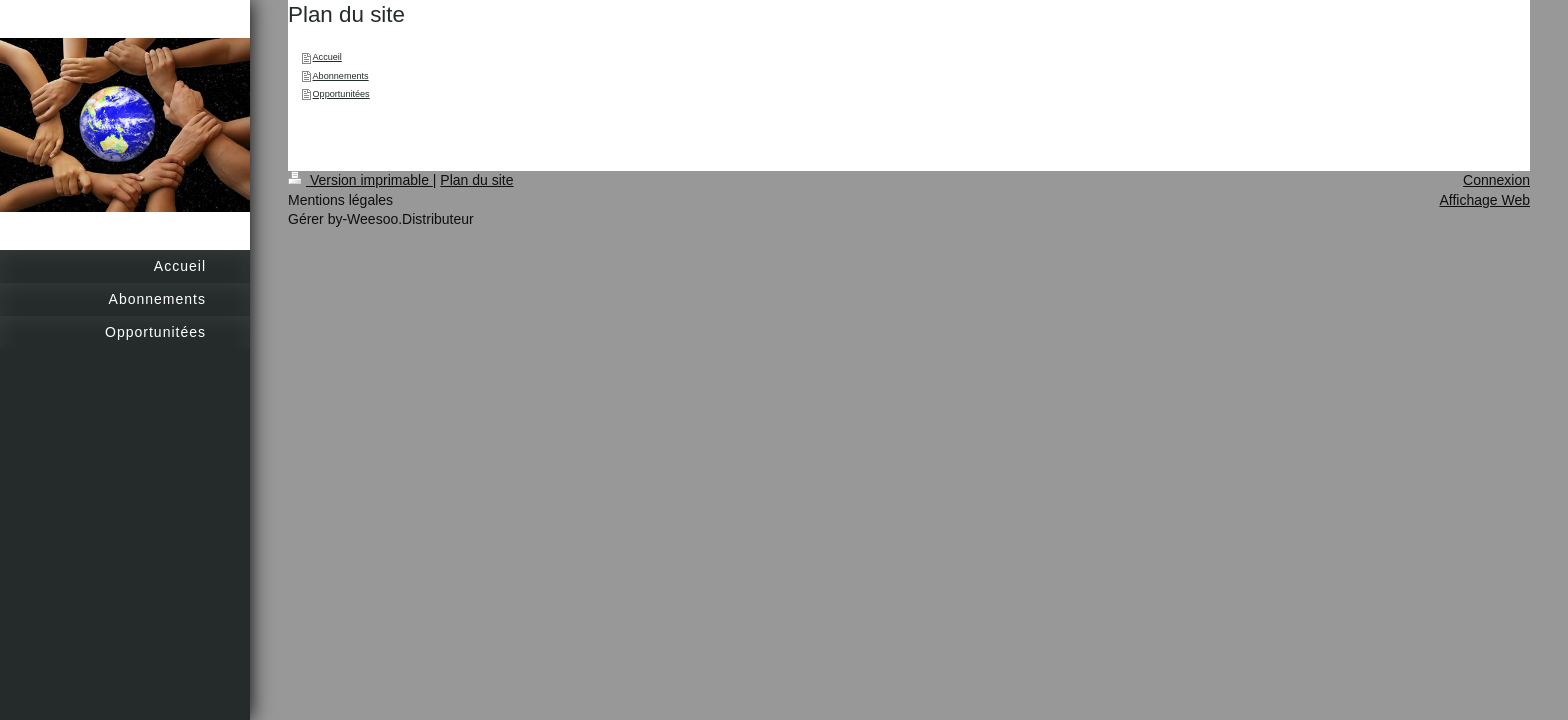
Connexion (1496, 180)
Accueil (327, 57)
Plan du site (476, 180)
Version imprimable (360, 180)
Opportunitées (341, 94)
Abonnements (341, 76)
